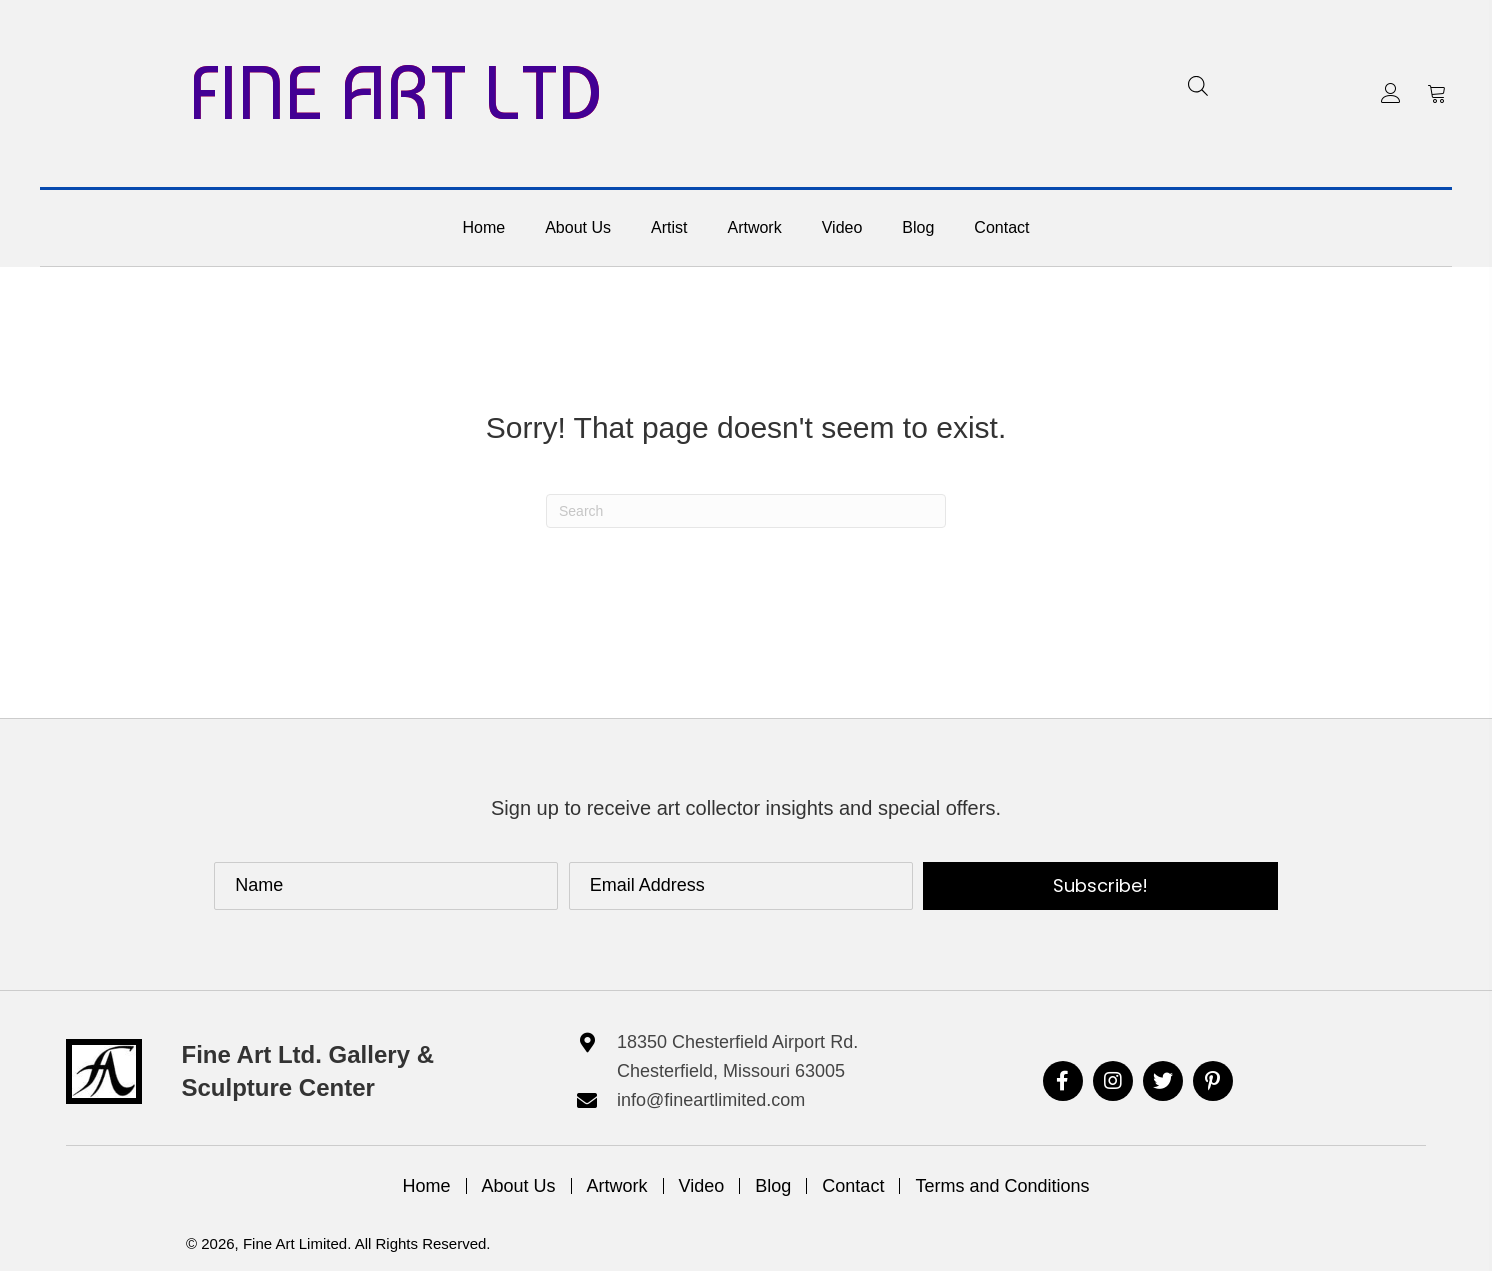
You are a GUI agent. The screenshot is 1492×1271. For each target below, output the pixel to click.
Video (702, 1186)
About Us (519, 1186)
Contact (853, 1186)
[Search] (746, 511)
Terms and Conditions (1002, 1186)
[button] (1391, 93)
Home (427, 1186)
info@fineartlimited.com (711, 1100)
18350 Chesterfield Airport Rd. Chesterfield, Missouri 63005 (737, 1056)
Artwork (617, 1186)
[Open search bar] (1198, 85)
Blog (773, 1186)
